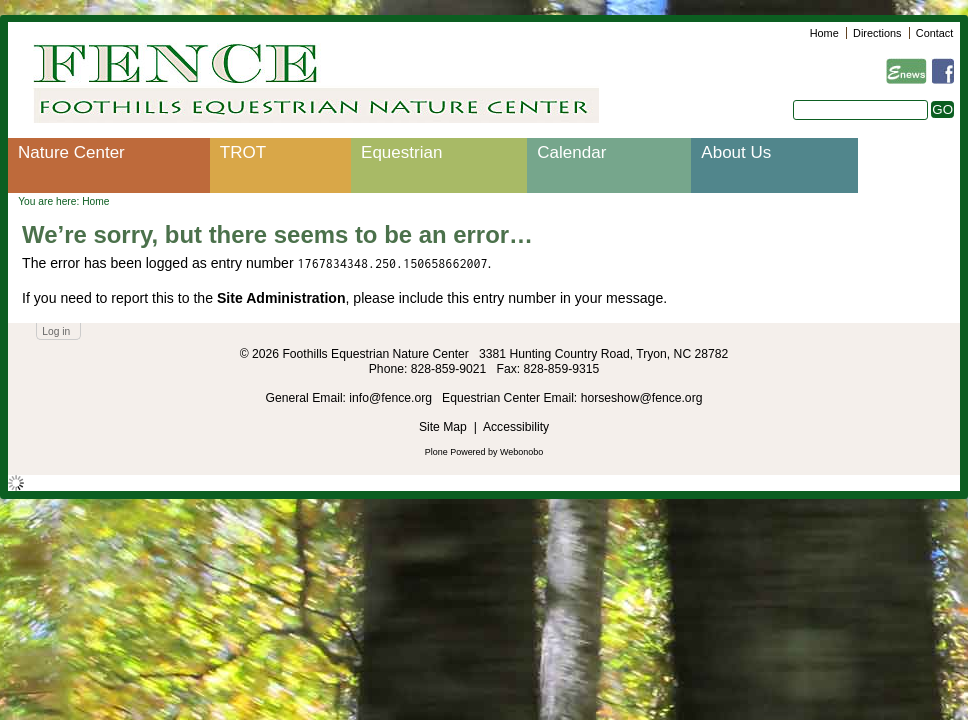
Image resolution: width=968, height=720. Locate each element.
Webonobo (521, 452)
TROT (243, 152)
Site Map (443, 427)
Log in (56, 331)
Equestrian (401, 152)
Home (824, 33)
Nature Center (71, 152)
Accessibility (516, 427)
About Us (736, 152)
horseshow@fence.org (642, 398)
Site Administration (281, 298)
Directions (877, 33)
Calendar (571, 152)
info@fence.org (392, 398)
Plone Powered (455, 452)
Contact (934, 33)
